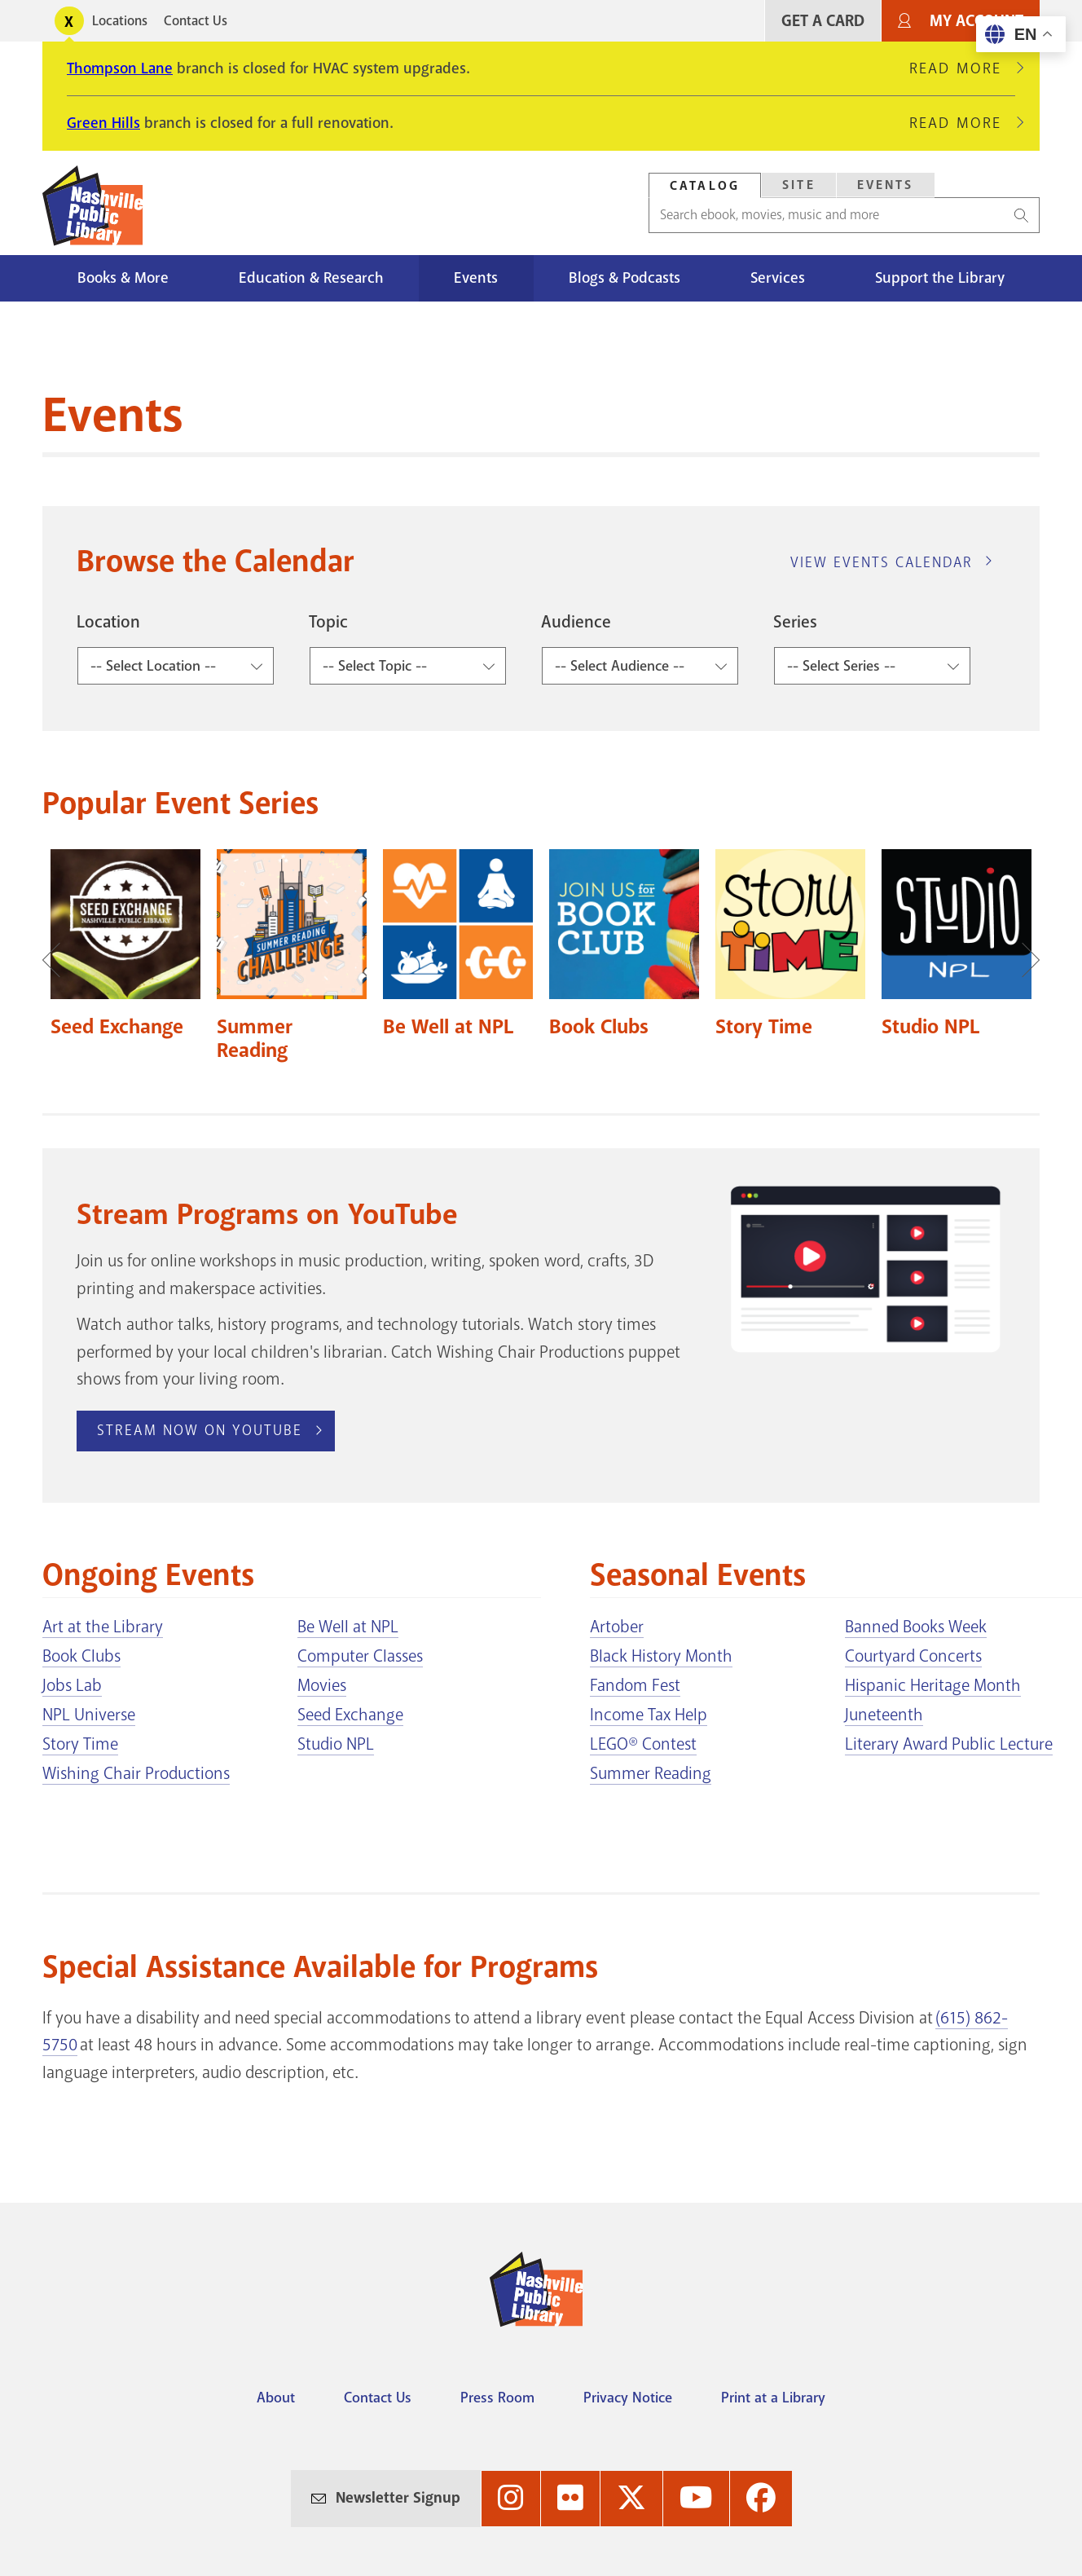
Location (108, 621)
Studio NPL (335, 1744)
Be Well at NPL (347, 1626)
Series (795, 621)
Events (476, 278)
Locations (119, 20)
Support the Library (940, 278)
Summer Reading (650, 1773)
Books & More (123, 278)
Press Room (497, 2397)
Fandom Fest (635, 1685)
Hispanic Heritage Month (933, 1685)
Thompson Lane (120, 68)
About (276, 2397)
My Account (976, 21)
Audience (576, 621)
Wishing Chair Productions (136, 1773)
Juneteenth (884, 1714)
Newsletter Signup (398, 2498)
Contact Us (195, 20)
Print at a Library (773, 2397)
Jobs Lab (72, 1685)
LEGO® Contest (643, 1744)
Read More (962, 68)
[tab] (705, 185)
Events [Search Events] (885, 185)
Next (1022, 960)
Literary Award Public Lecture (949, 1744)
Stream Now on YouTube (199, 1430)
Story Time (80, 1744)
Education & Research (311, 278)
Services (777, 278)
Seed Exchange (350, 1714)
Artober (617, 1626)
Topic (328, 621)
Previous (59, 960)
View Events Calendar (881, 562)
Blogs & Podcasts (624, 278)
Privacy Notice (627, 2397)
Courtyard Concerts (913, 1656)
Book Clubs (81, 1656)
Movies (321, 1685)
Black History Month (661, 1656)
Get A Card (822, 21)
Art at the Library (102, 1626)
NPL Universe (88, 1714)
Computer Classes (360, 1656)
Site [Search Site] (799, 185)
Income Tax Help (648, 1714)
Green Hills (103, 123)
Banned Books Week (916, 1626)
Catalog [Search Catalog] (705, 186)
